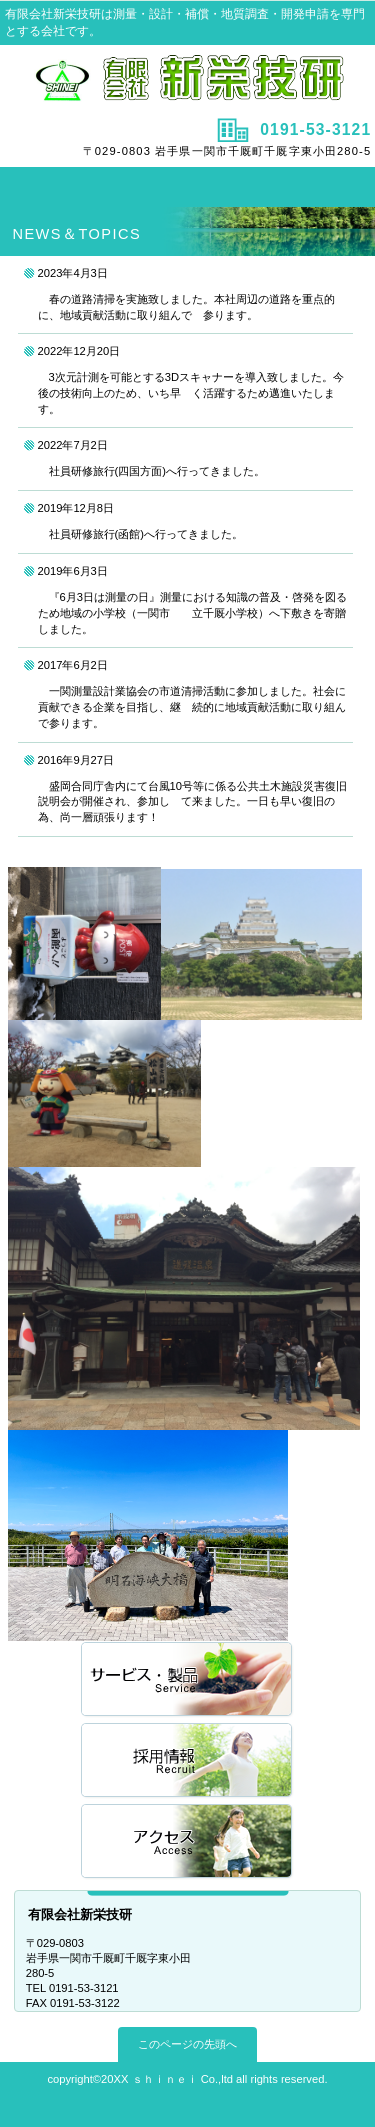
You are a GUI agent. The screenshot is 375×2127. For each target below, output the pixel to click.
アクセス (188, 1842)
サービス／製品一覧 (188, 1680)
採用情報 (188, 1761)
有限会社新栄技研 (188, 79)
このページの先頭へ (187, 2044)
